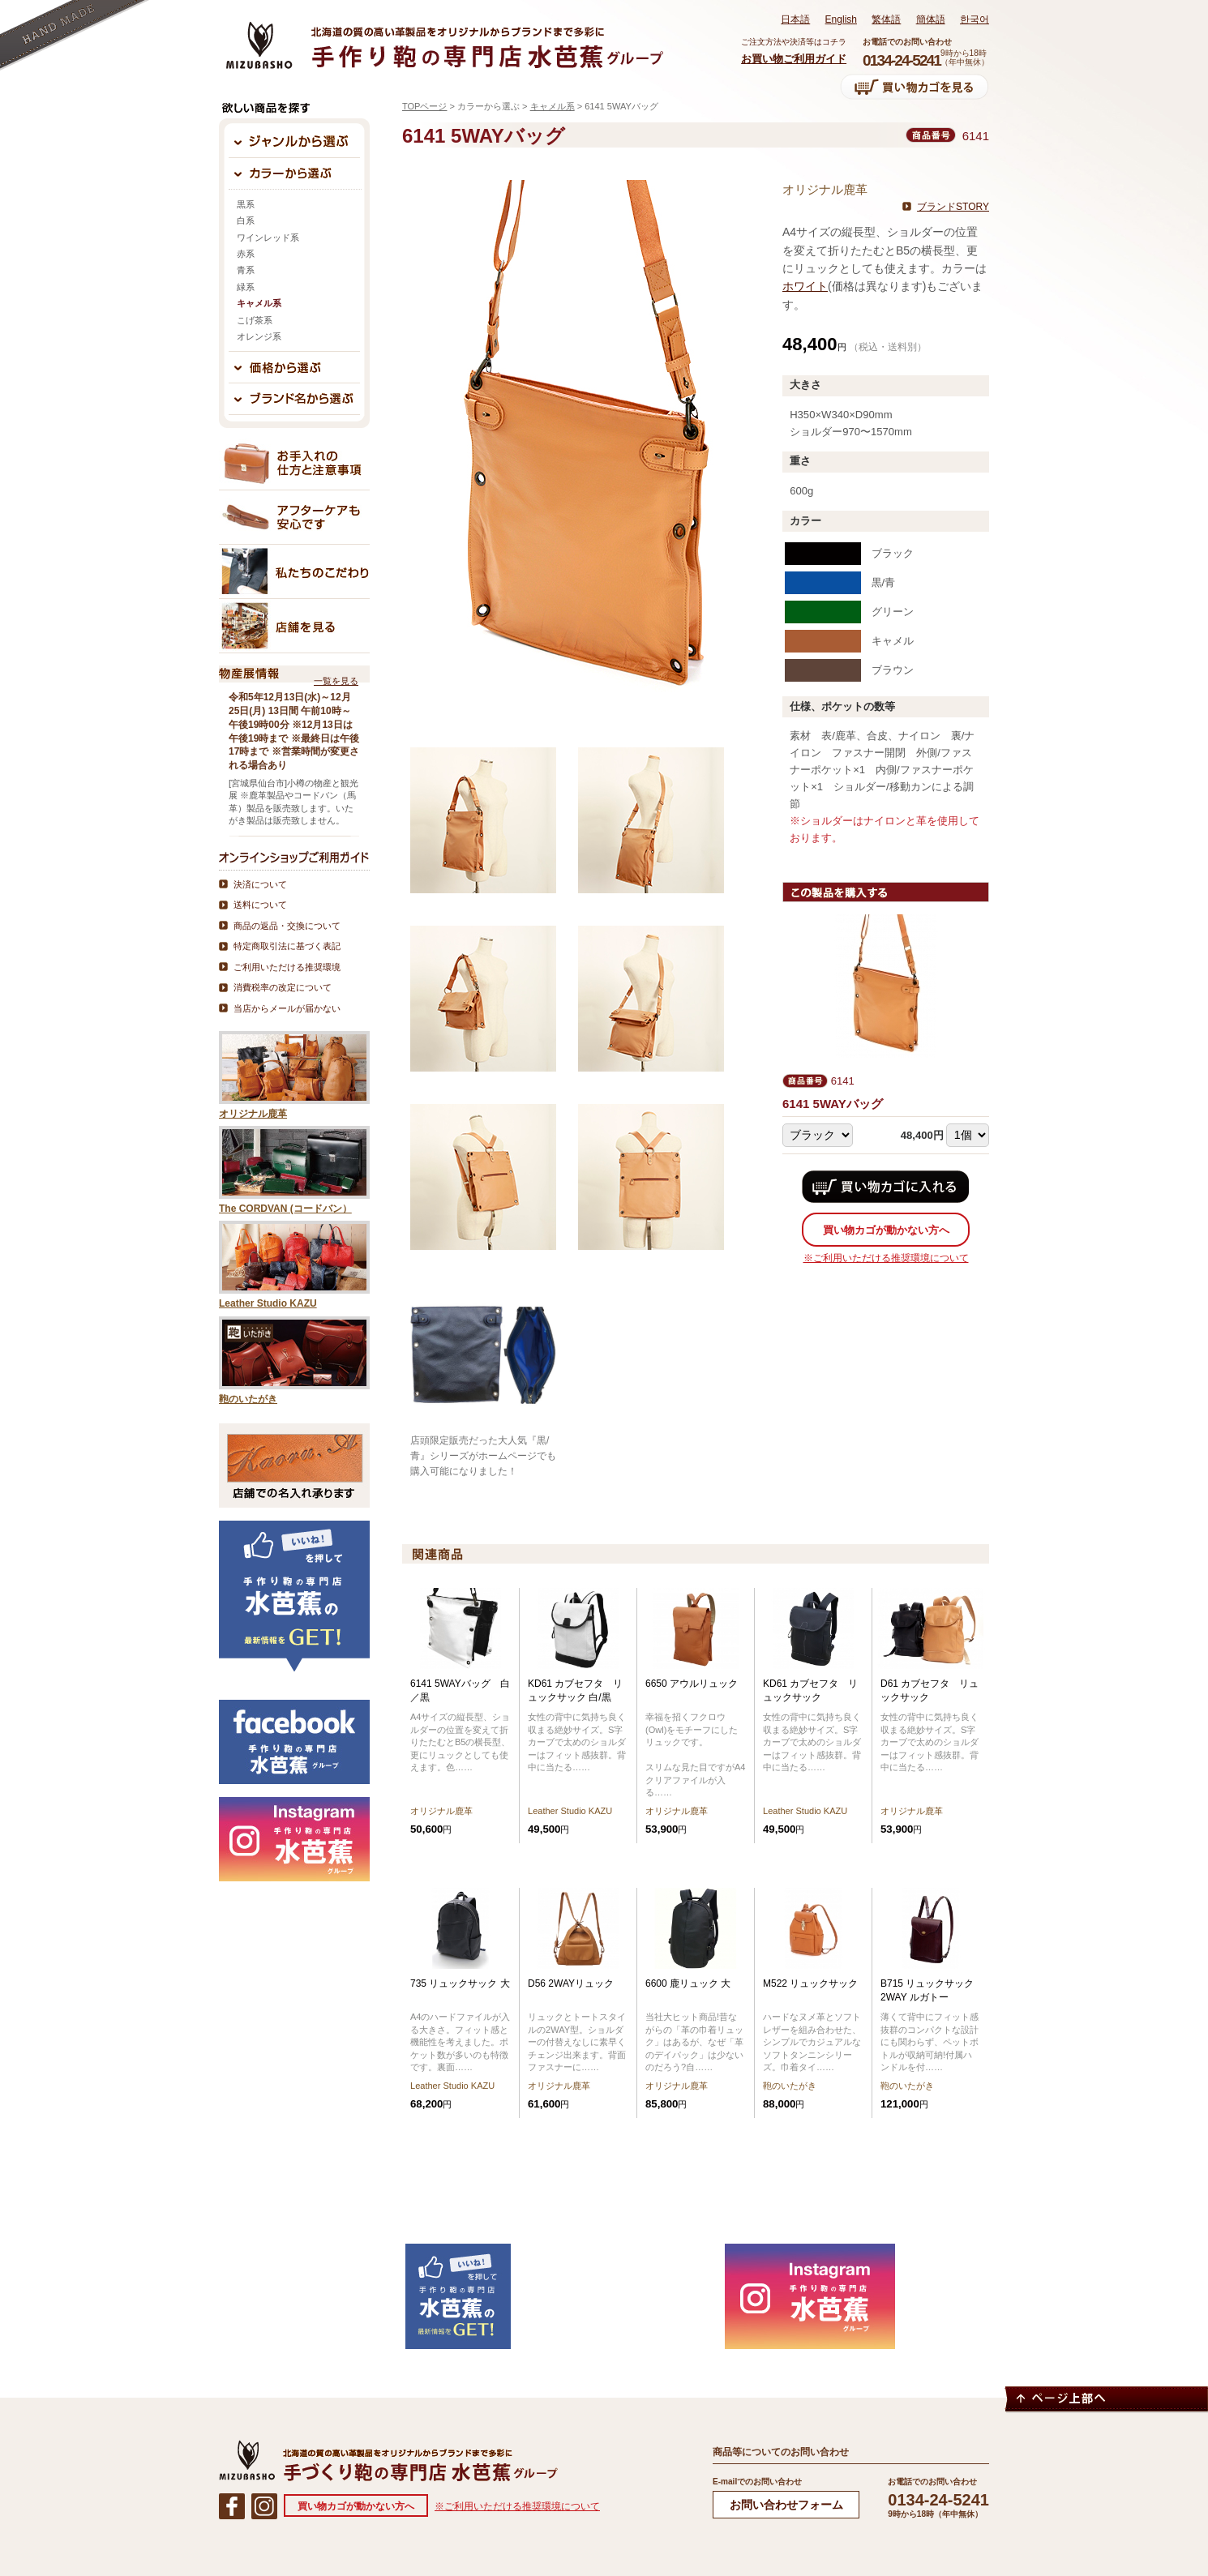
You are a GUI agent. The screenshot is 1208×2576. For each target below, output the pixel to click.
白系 (246, 220)
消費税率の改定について (282, 987)
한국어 (974, 19)
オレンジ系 (259, 336)
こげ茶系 (254, 320)
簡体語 (930, 19)
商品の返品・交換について (287, 926)
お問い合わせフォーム (786, 2504)
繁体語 (886, 19)
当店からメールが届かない (287, 1008)
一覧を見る (336, 681)
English (841, 19)
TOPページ (424, 106)
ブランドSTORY (953, 206)
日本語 (795, 19)
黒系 (246, 204)
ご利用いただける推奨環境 (287, 967)
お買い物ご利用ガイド (793, 59)
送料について (260, 904)
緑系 (246, 287)
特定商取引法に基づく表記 (287, 946)
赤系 (246, 254)
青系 (246, 270)
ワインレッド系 (268, 237)
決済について (260, 884)
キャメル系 (552, 106)
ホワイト (805, 286)
